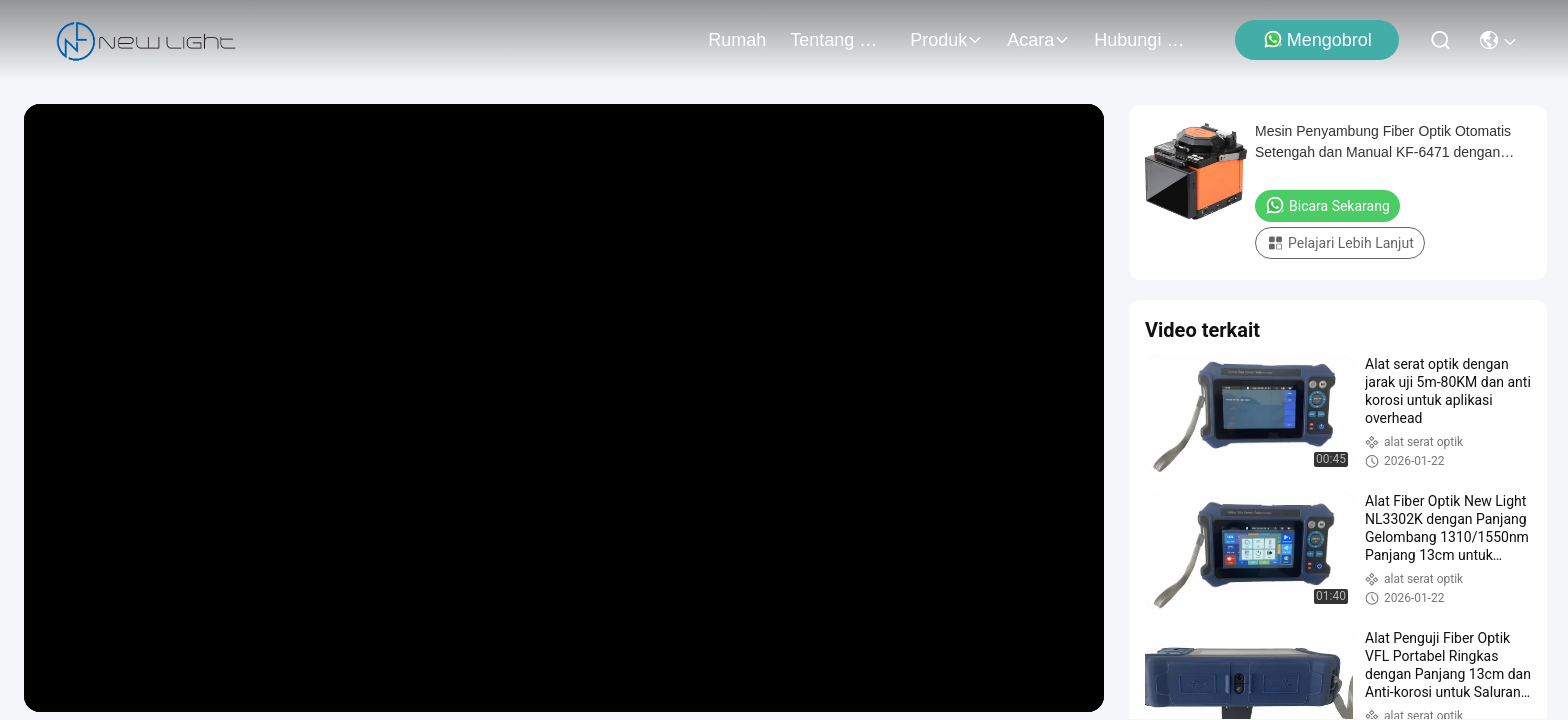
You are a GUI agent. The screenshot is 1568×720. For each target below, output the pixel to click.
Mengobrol (1317, 39)
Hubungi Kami (1142, 40)
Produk (946, 40)
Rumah (737, 40)
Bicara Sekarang (1327, 205)
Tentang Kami (838, 40)
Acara (1038, 40)
